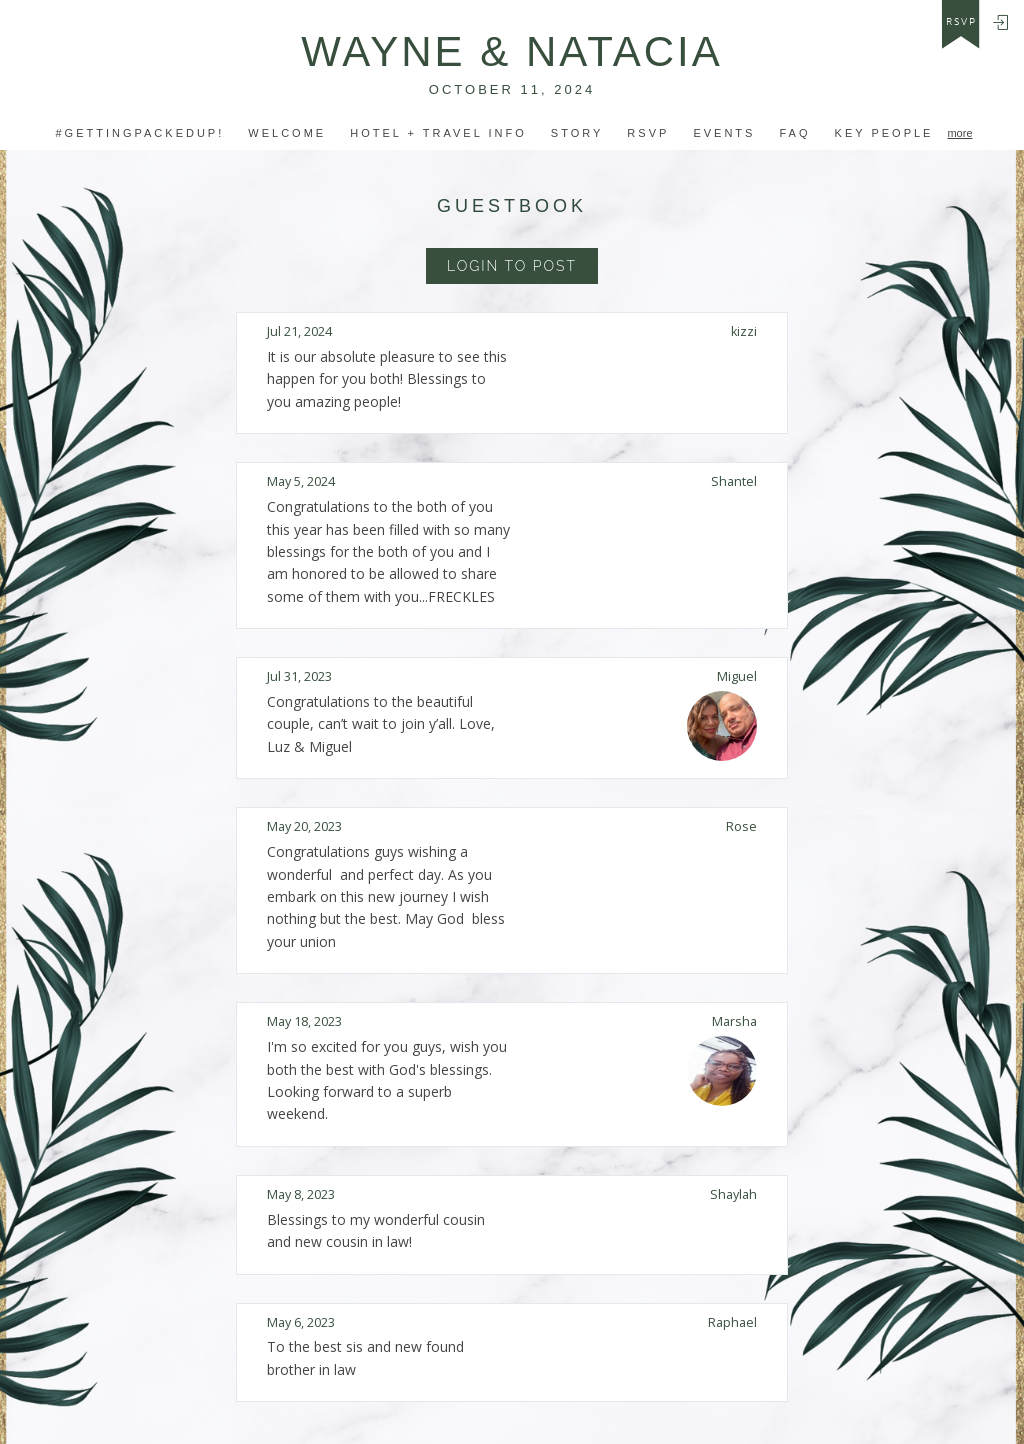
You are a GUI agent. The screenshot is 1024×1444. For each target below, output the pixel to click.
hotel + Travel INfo (438, 133)
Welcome (287, 133)
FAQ (794, 133)
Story (577, 133)
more (959, 133)
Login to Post (512, 266)
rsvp (961, 22)
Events (724, 133)
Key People (884, 133)
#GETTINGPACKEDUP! (139, 133)
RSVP (648, 133)
